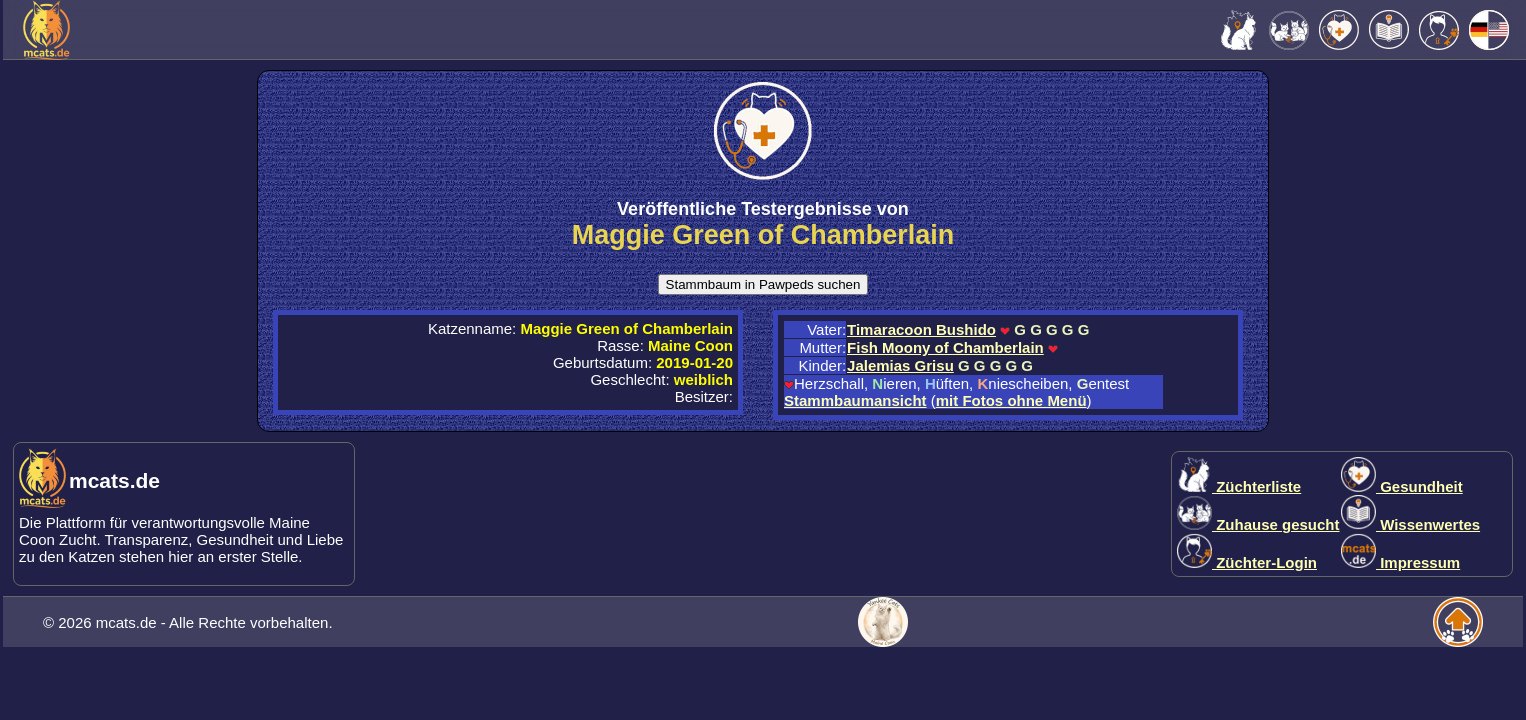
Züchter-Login (1247, 562)
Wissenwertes (1410, 524)
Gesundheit (1402, 486)
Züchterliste (1239, 486)
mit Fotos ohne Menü (1011, 400)
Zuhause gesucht (1258, 524)
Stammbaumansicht (855, 400)
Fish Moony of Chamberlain (945, 347)
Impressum (1400, 562)
